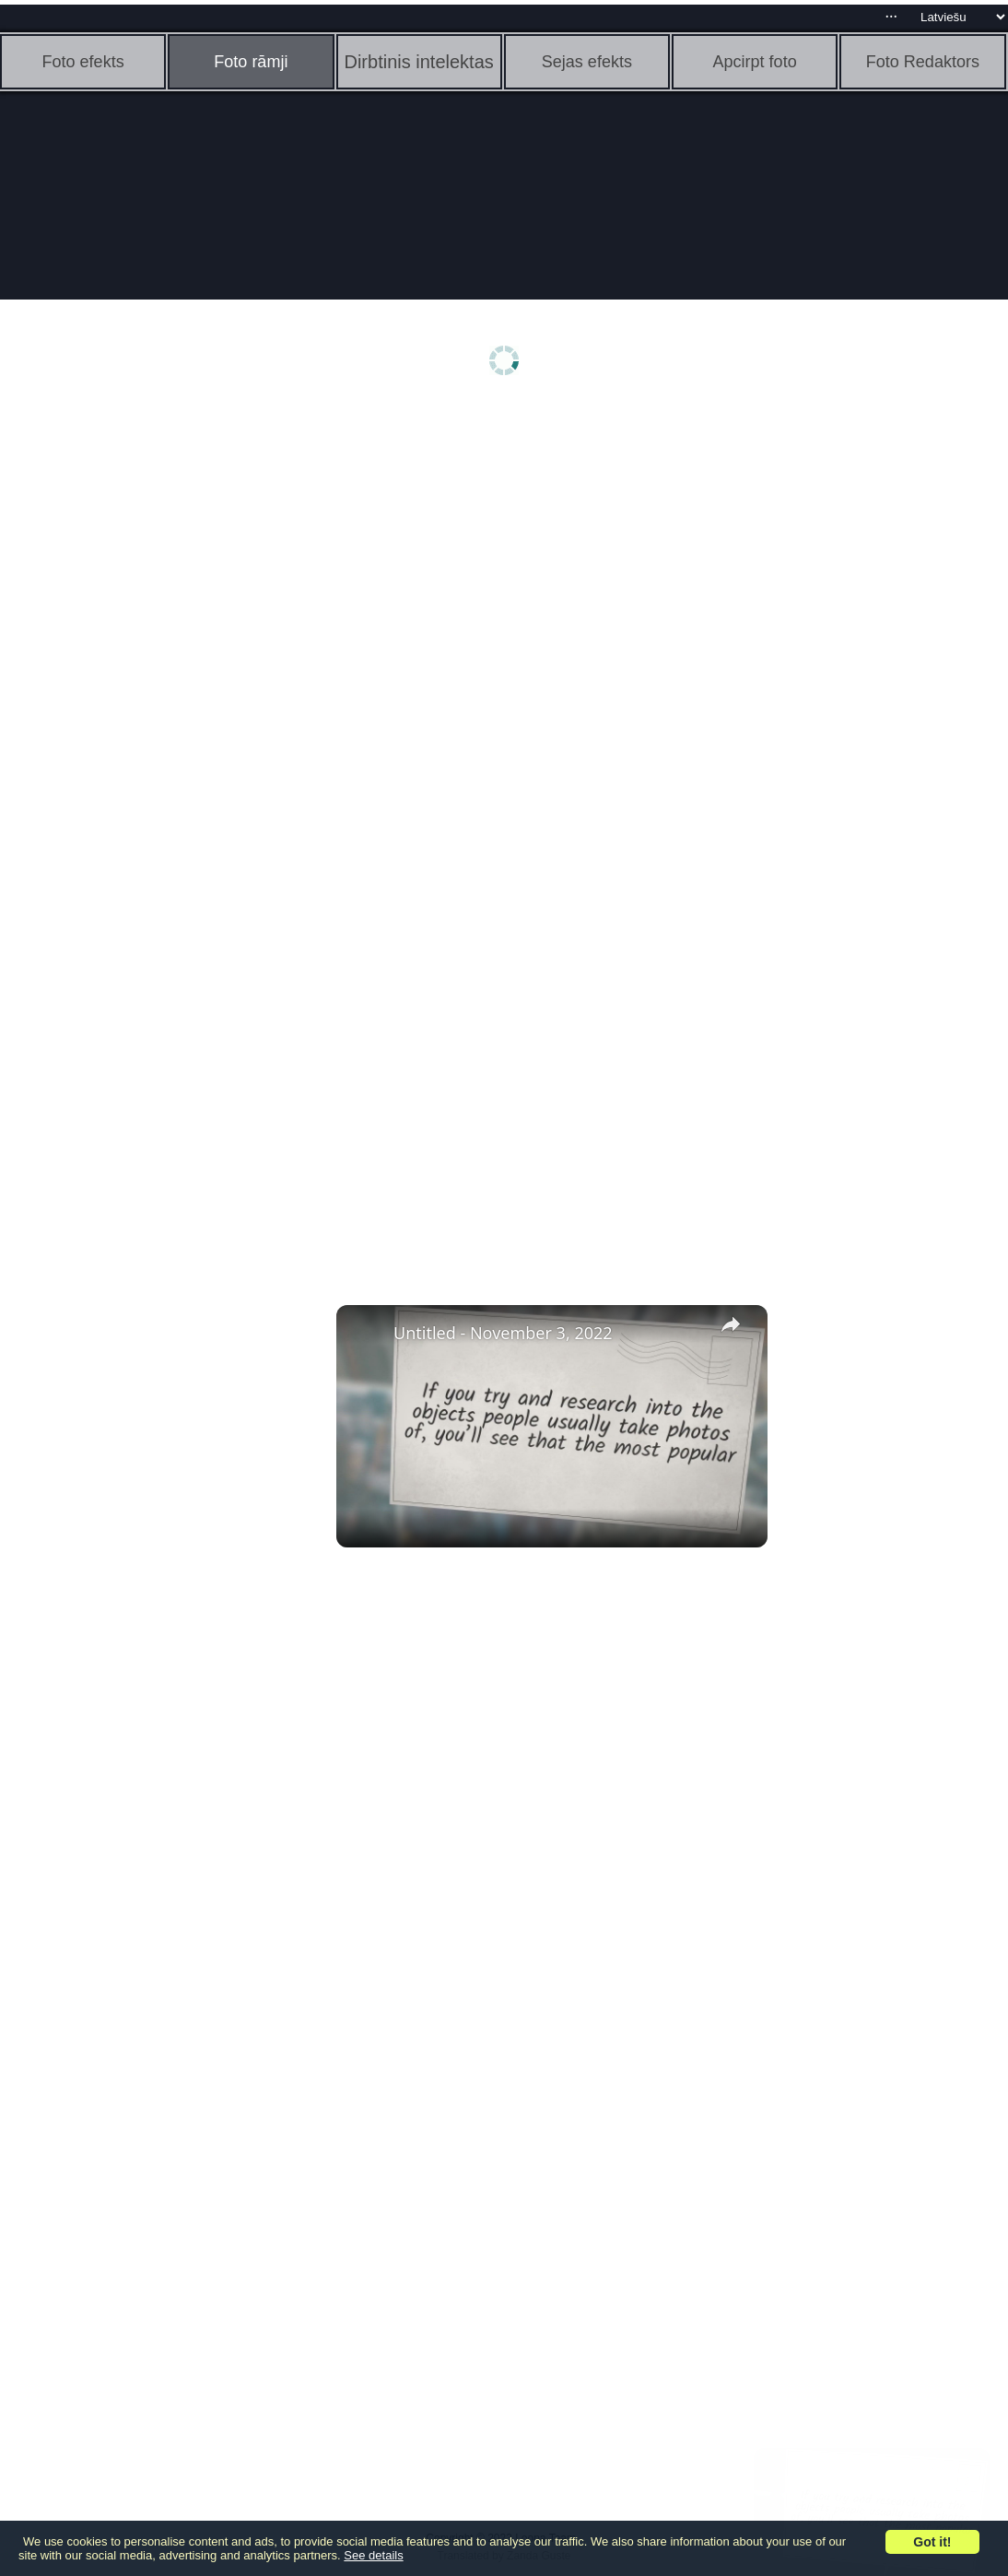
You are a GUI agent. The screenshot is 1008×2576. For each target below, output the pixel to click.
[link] (365, 1334)
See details (373, 2555)
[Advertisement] (143, 697)
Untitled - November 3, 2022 (503, 1333)
